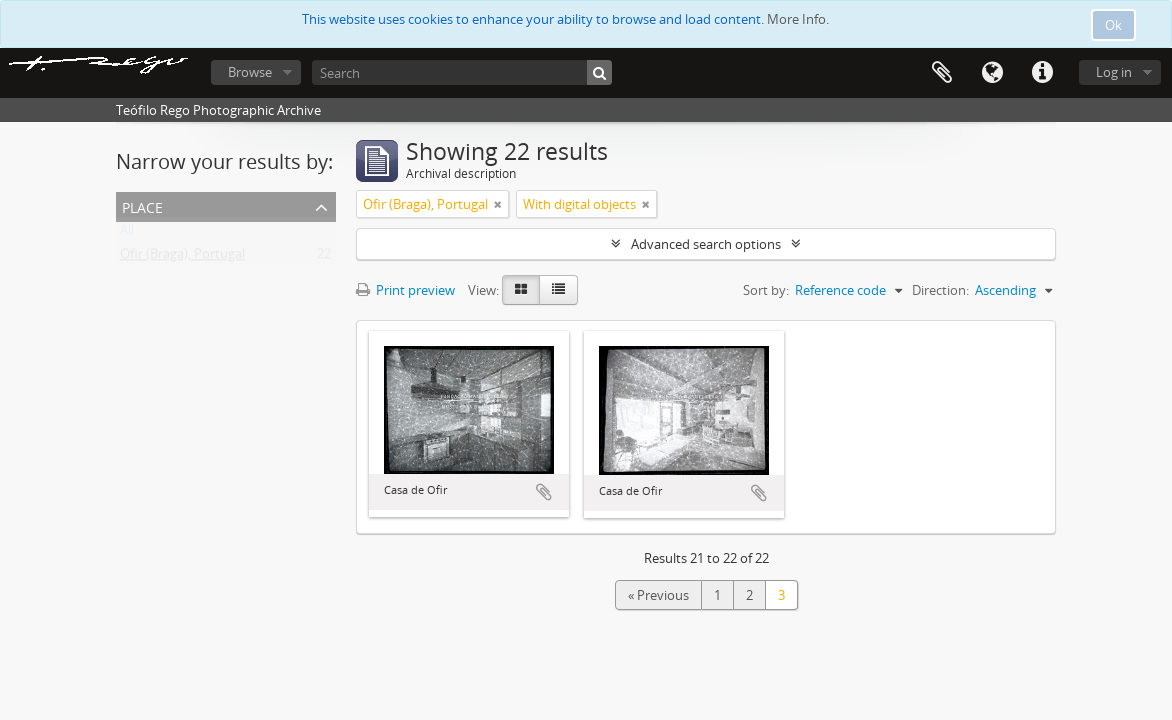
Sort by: (766, 290)
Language (992, 73)
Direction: (940, 290)
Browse (250, 72)
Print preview (405, 290)
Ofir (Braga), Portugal (182, 258)
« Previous (658, 595)
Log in (1114, 72)
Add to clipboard (544, 492)
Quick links (1042, 73)
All (127, 234)
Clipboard (942, 73)
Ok (1113, 25)
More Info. (798, 19)
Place (142, 205)
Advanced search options (706, 244)
